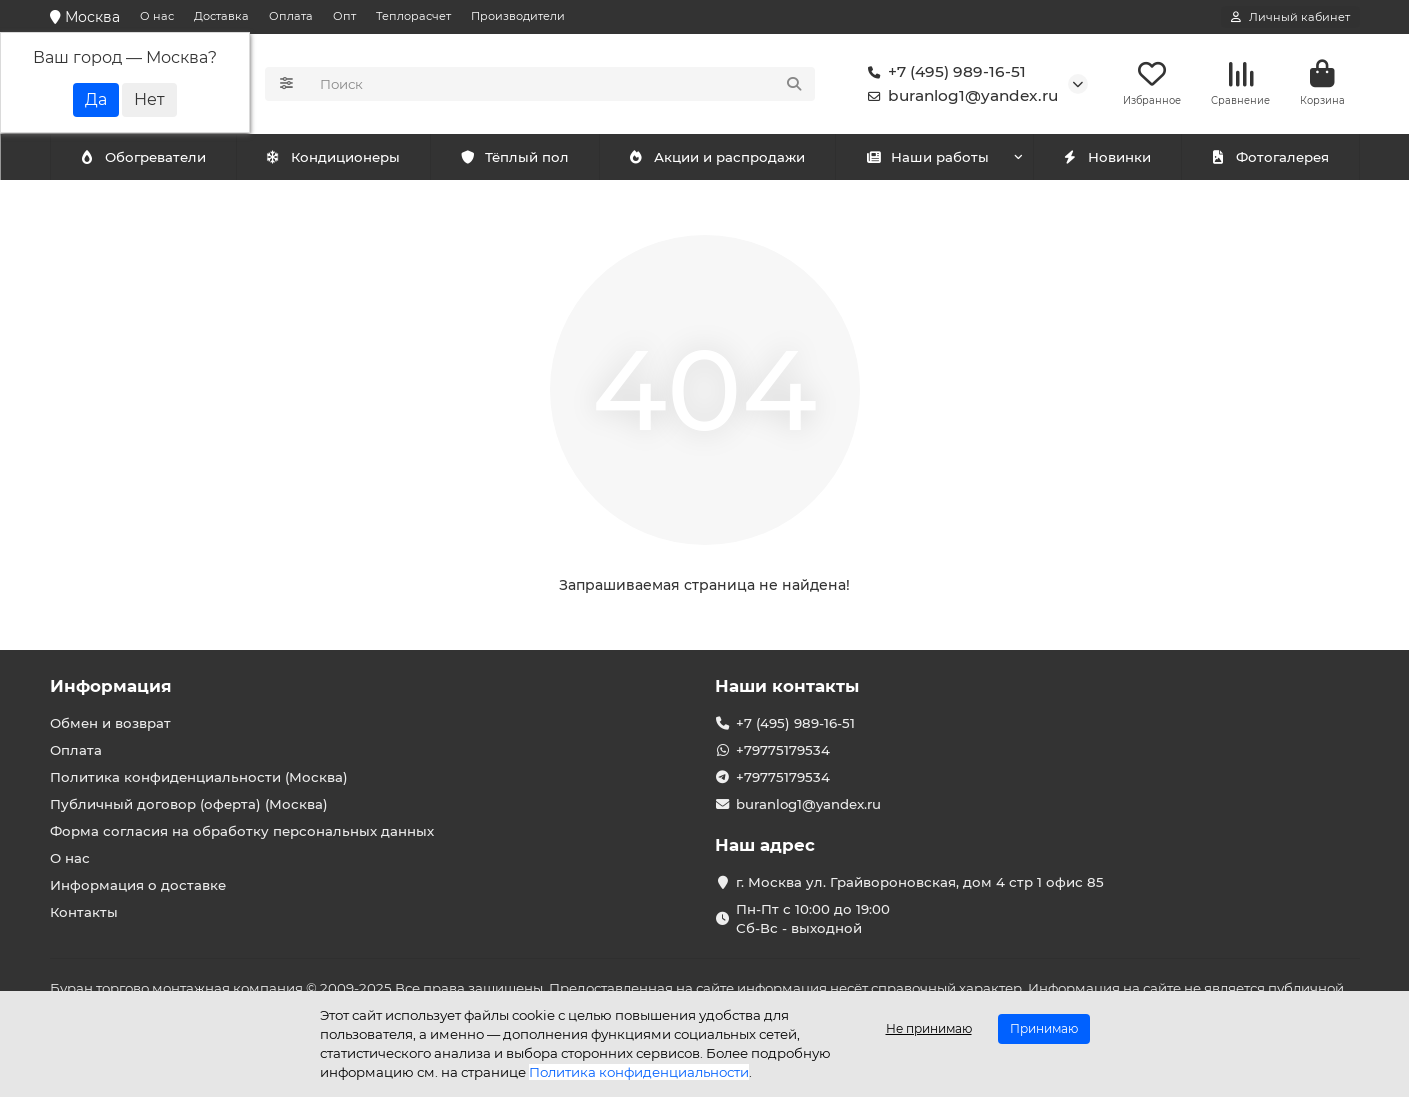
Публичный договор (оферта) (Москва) (189, 804)
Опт (344, 16)
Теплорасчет (413, 16)
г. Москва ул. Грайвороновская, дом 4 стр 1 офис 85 (920, 882)
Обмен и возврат (110, 723)
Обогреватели (337, 157)
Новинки (1107, 157)
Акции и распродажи (717, 157)
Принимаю (1044, 1028)
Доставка (221, 16)
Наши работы (927, 157)
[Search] (561, 84)
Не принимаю (929, 1028)
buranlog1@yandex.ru (959, 96)
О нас (157, 16)
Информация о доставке (138, 885)
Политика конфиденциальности (639, 1072)
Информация (111, 686)
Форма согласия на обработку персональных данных (242, 831)
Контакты (84, 912)
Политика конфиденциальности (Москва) (199, 777)
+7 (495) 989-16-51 (943, 72)
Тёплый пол (514, 157)
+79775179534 (783, 750)
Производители (518, 16)
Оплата (291, 16)
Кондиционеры (147, 157)
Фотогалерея (1270, 157)
